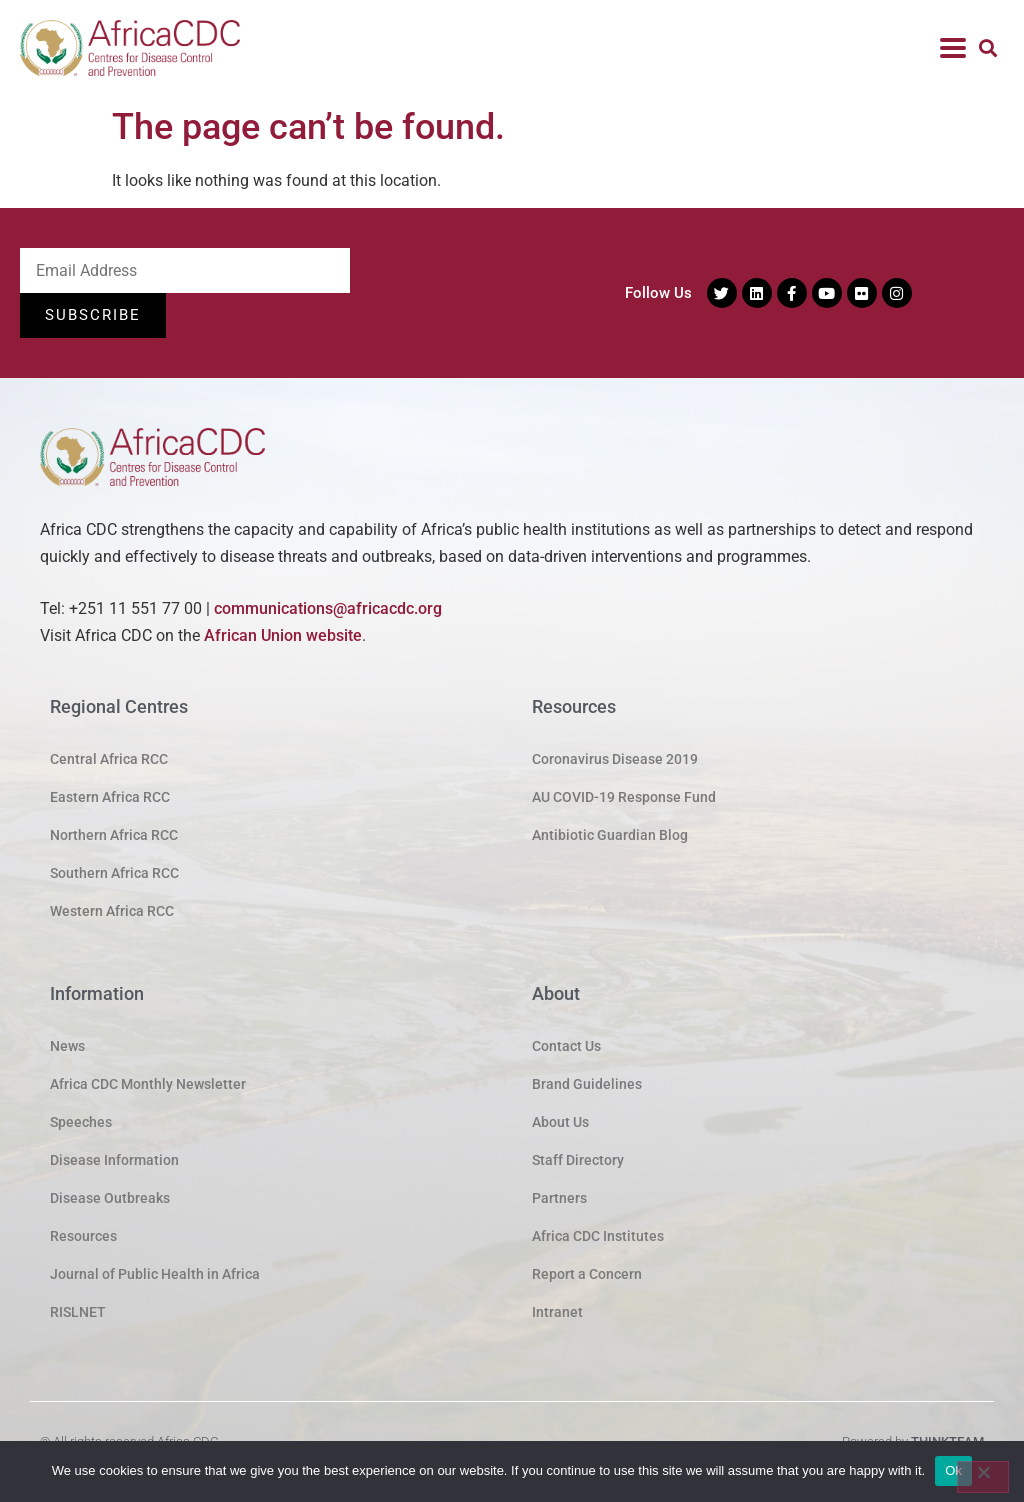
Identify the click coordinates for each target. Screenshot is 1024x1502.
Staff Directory (578, 1160)
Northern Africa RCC (114, 835)
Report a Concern (587, 1274)
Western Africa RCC (112, 911)
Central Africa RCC (109, 759)
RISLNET (78, 1312)
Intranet (557, 1312)
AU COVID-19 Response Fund (624, 797)
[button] (987, 48)
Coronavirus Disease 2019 (615, 759)
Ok (953, 1470)
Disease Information (114, 1160)
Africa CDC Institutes (598, 1236)
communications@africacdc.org (328, 608)
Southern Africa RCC (114, 873)
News (67, 1046)
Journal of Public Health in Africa (155, 1274)
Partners (559, 1198)
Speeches (81, 1122)
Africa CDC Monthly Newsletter (148, 1084)
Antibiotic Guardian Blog (610, 835)
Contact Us (566, 1046)
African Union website (283, 635)
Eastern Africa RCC (110, 797)
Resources (83, 1236)
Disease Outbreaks (110, 1198)
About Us (560, 1122)
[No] (983, 1477)
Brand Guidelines (587, 1084)
